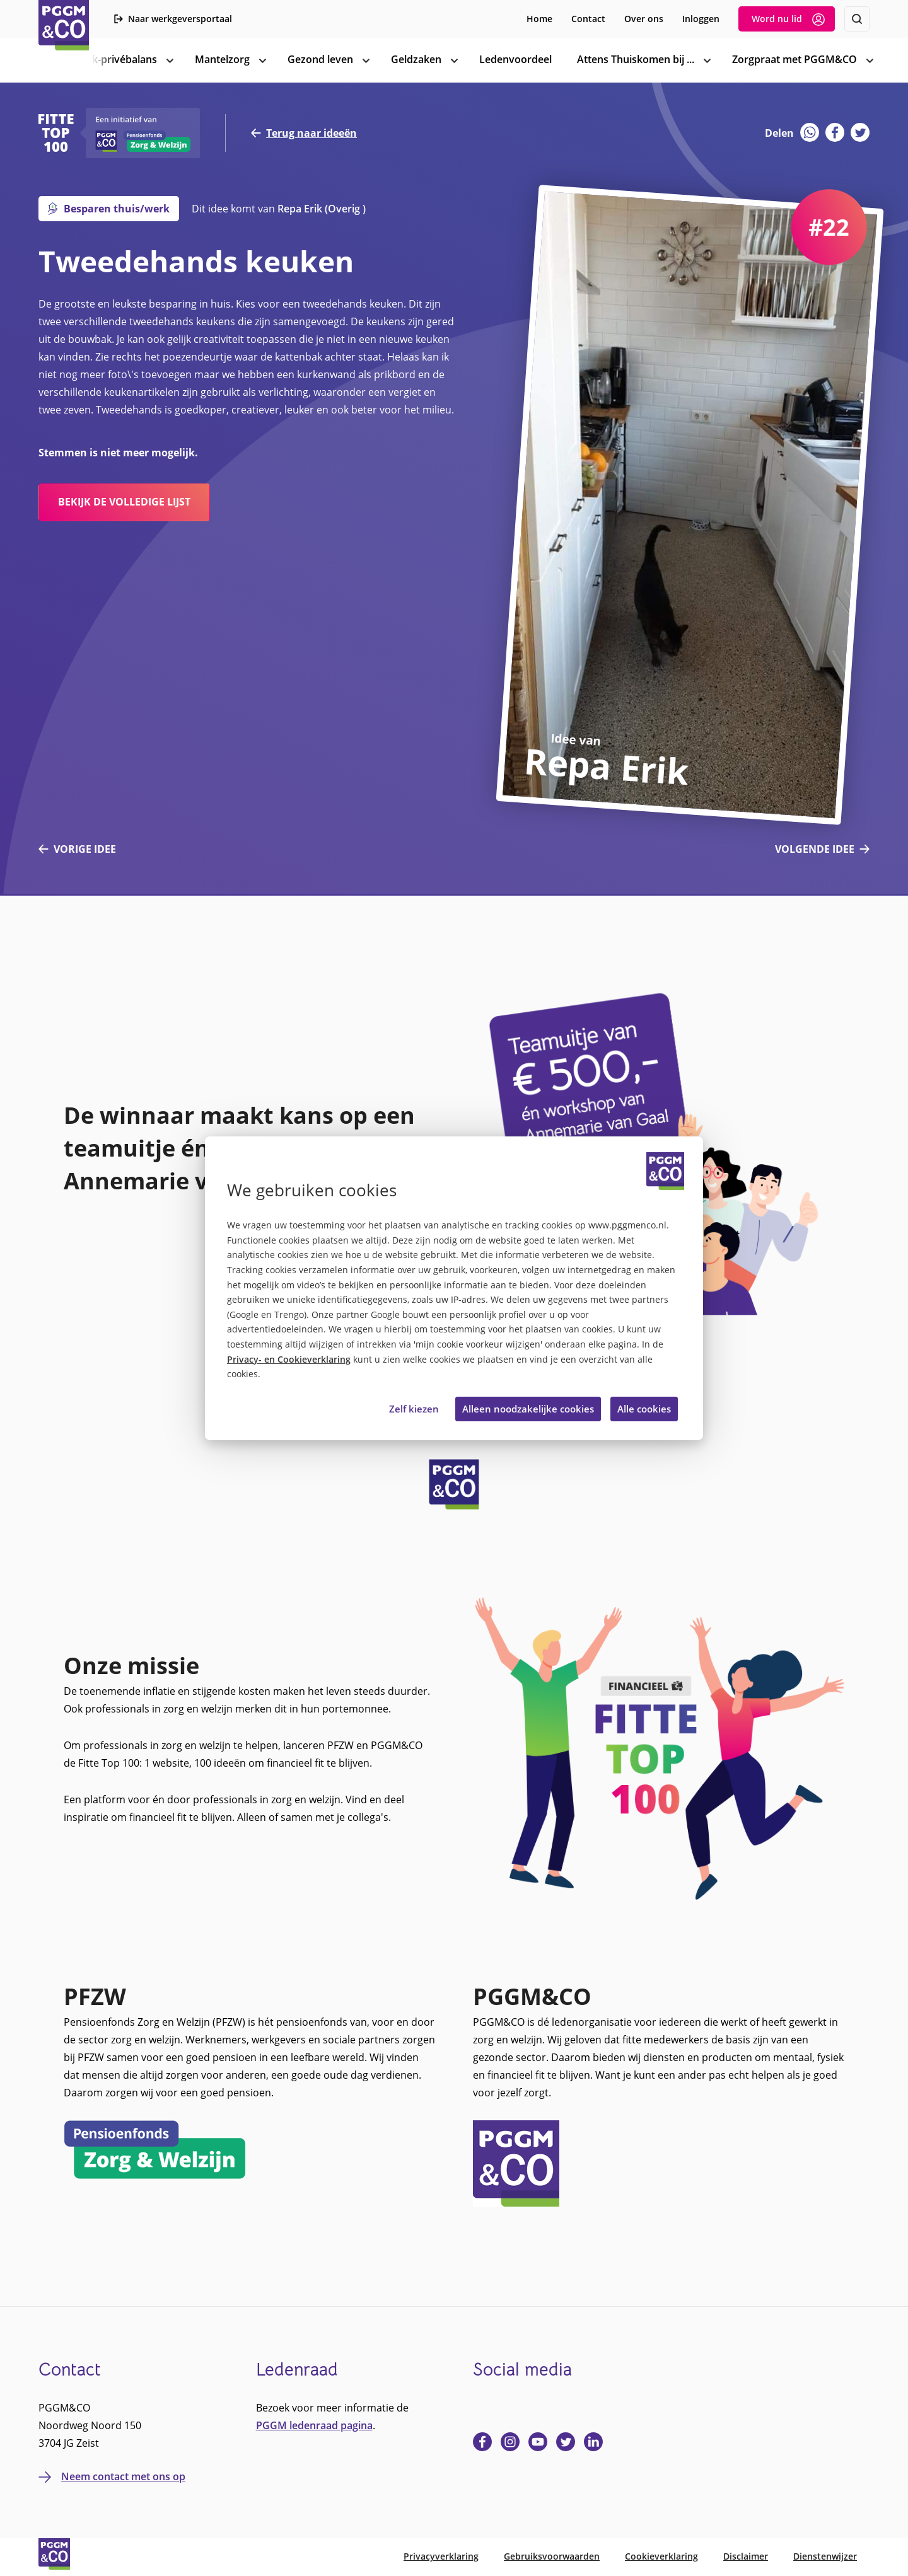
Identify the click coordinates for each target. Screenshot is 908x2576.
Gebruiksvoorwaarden (552, 2556)
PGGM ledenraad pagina (314, 2425)
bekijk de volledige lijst (124, 502)
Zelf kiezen (414, 1408)
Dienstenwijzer (825, 2556)
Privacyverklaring (441, 2556)
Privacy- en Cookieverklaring (289, 1359)
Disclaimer (745, 2556)
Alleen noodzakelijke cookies (528, 1408)
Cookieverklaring (661, 2556)
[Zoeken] (857, 19)
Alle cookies (644, 1408)
